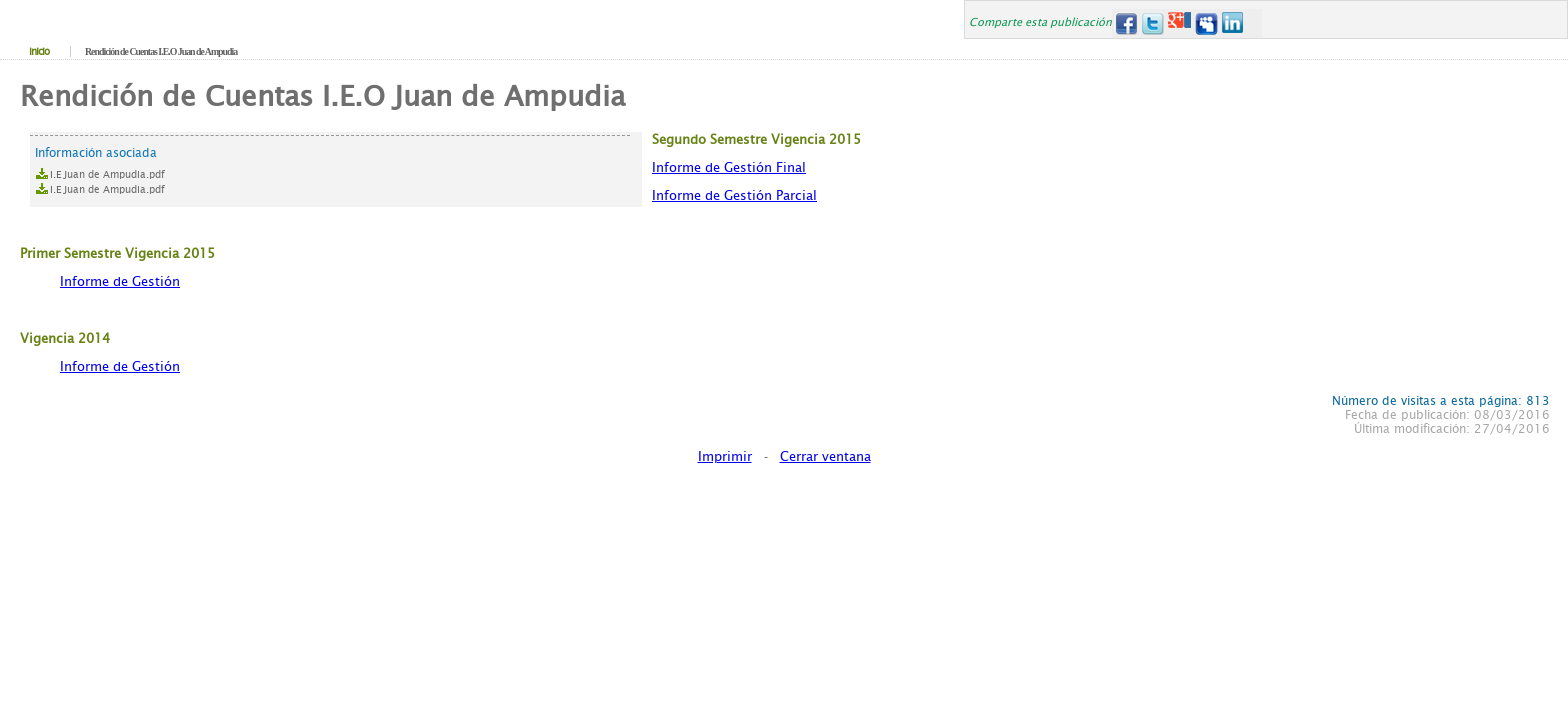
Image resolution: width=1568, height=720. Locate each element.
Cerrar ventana (825, 456)
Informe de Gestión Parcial (734, 195)
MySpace (1206, 23)
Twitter (1152, 23)
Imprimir (725, 456)
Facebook (1125, 23)
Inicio (39, 51)
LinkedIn (1233, 23)
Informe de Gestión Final (729, 167)
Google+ (1179, 23)
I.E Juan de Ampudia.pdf (107, 174)
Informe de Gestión (120, 281)
